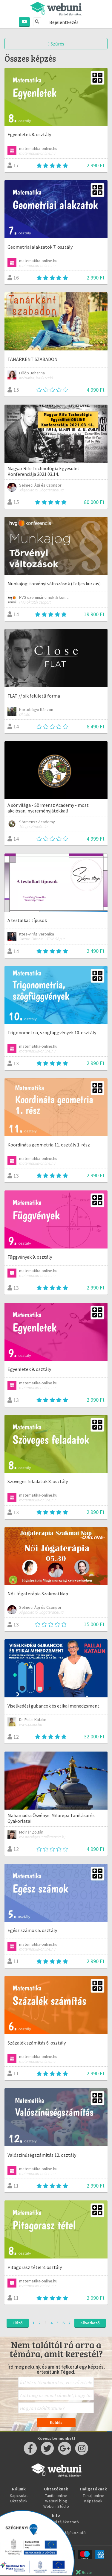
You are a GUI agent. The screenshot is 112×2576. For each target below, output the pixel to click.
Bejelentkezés (64, 22)
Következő (90, 2323)
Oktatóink (18, 2501)
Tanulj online (93, 2495)
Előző (18, 2323)
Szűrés (56, 44)
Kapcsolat (19, 2495)
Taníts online (56, 2495)
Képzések (93, 2501)
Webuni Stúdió (56, 2506)
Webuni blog (56, 2501)
